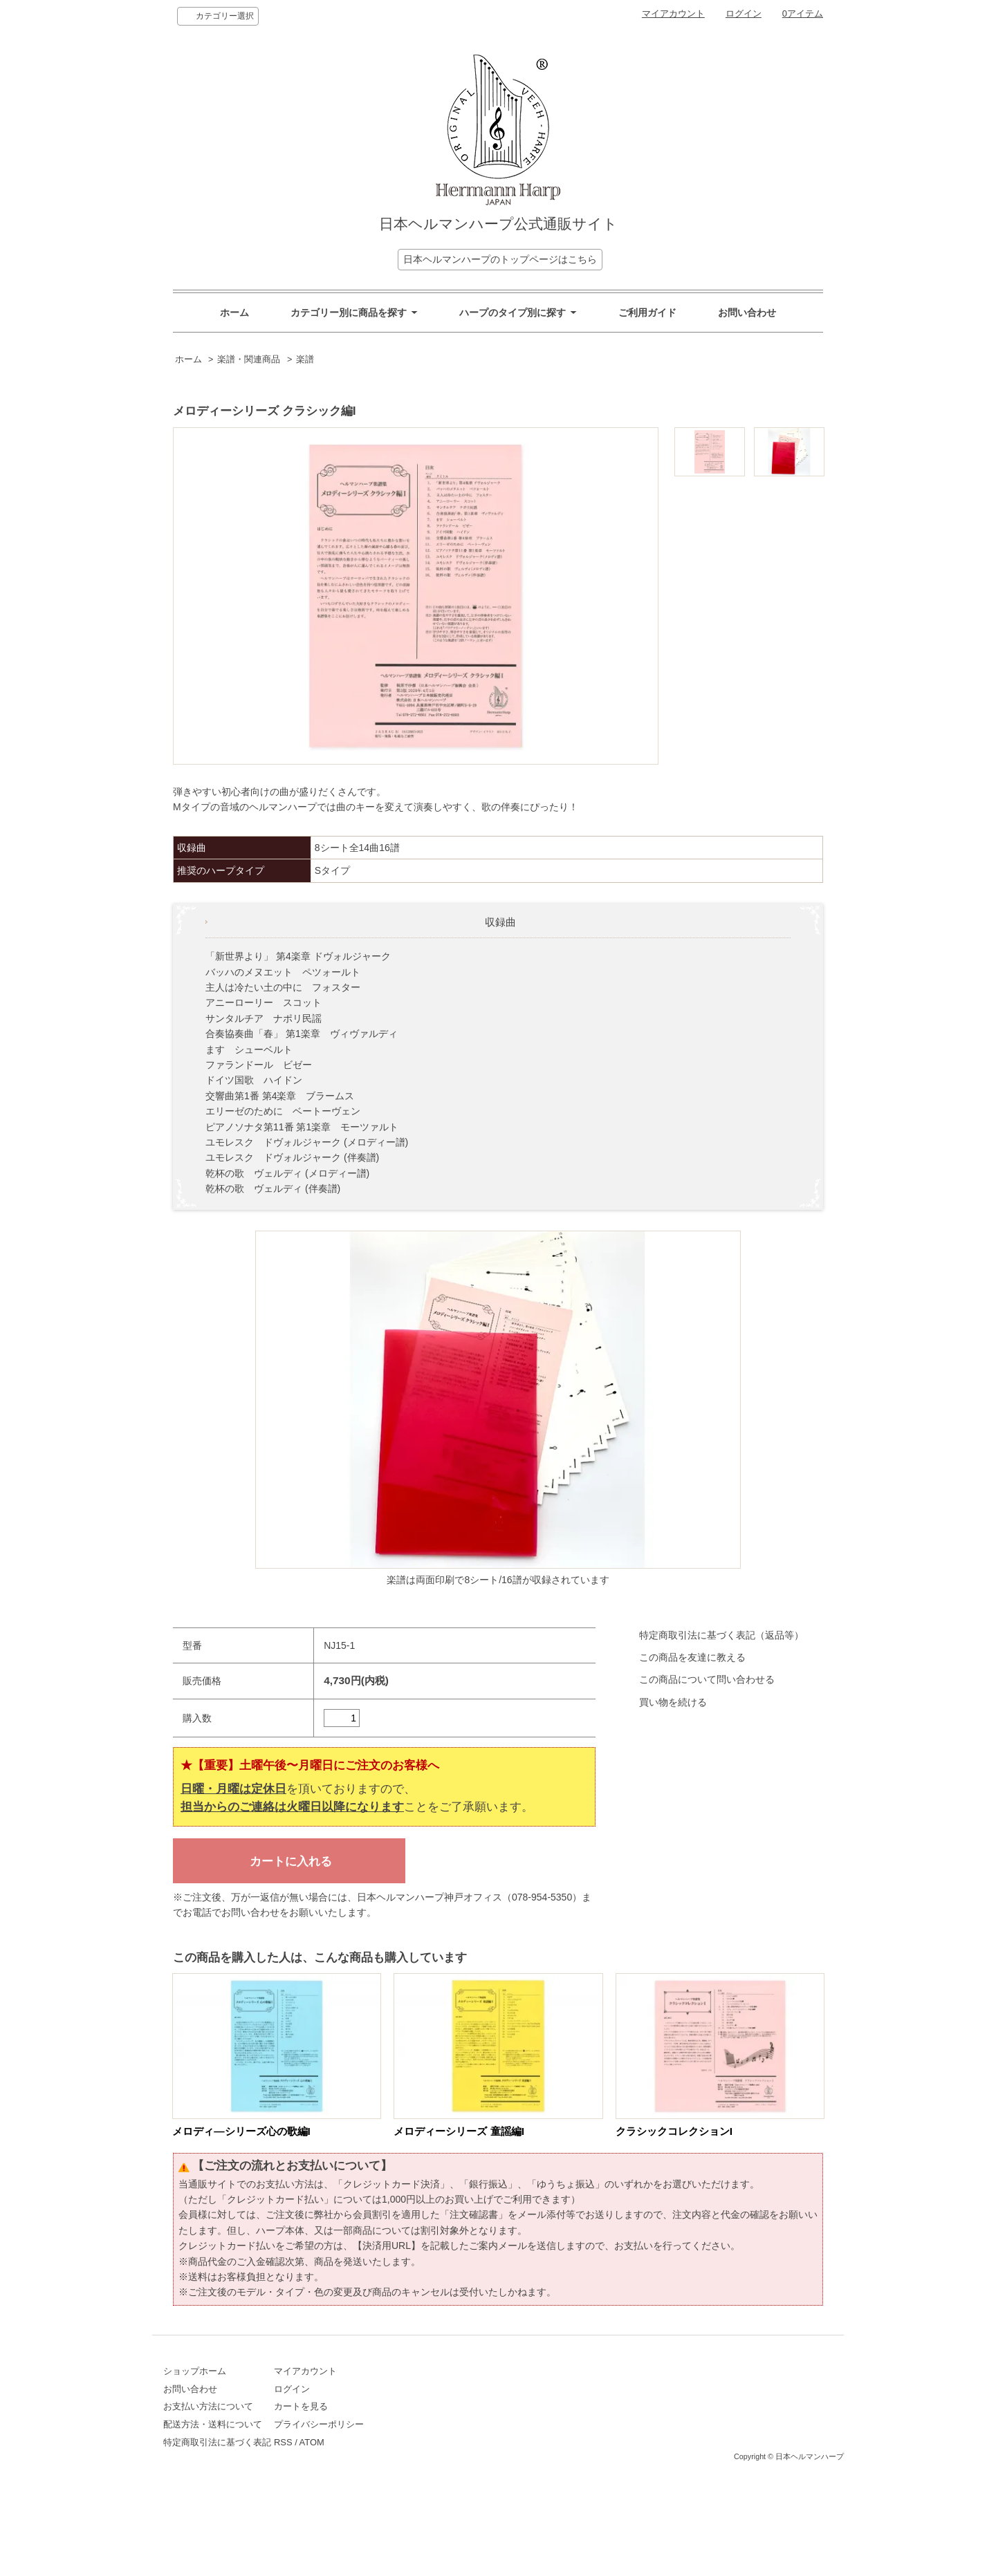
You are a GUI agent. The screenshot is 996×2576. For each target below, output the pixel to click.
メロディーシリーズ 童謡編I (459, 2131)
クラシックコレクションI (674, 2131)
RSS (342, 2442)
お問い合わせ (747, 312)
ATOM (370, 2442)
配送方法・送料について (212, 2424)
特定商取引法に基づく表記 (217, 2442)
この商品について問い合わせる (707, 1679)
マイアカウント (673, 13)
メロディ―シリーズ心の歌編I (241, 2131)
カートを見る (360, 2406)
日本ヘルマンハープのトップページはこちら (500, 259)
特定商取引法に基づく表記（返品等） (721, 1635)
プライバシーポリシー (378, 2424)
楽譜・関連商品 (248, 359)
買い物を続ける (673, 1702)
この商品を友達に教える (692, 1657)
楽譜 (305, 359)
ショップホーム (194, 2371)
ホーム (234, 312)
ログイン (744, 13)
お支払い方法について (208, 2406)
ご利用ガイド (647, 312)
